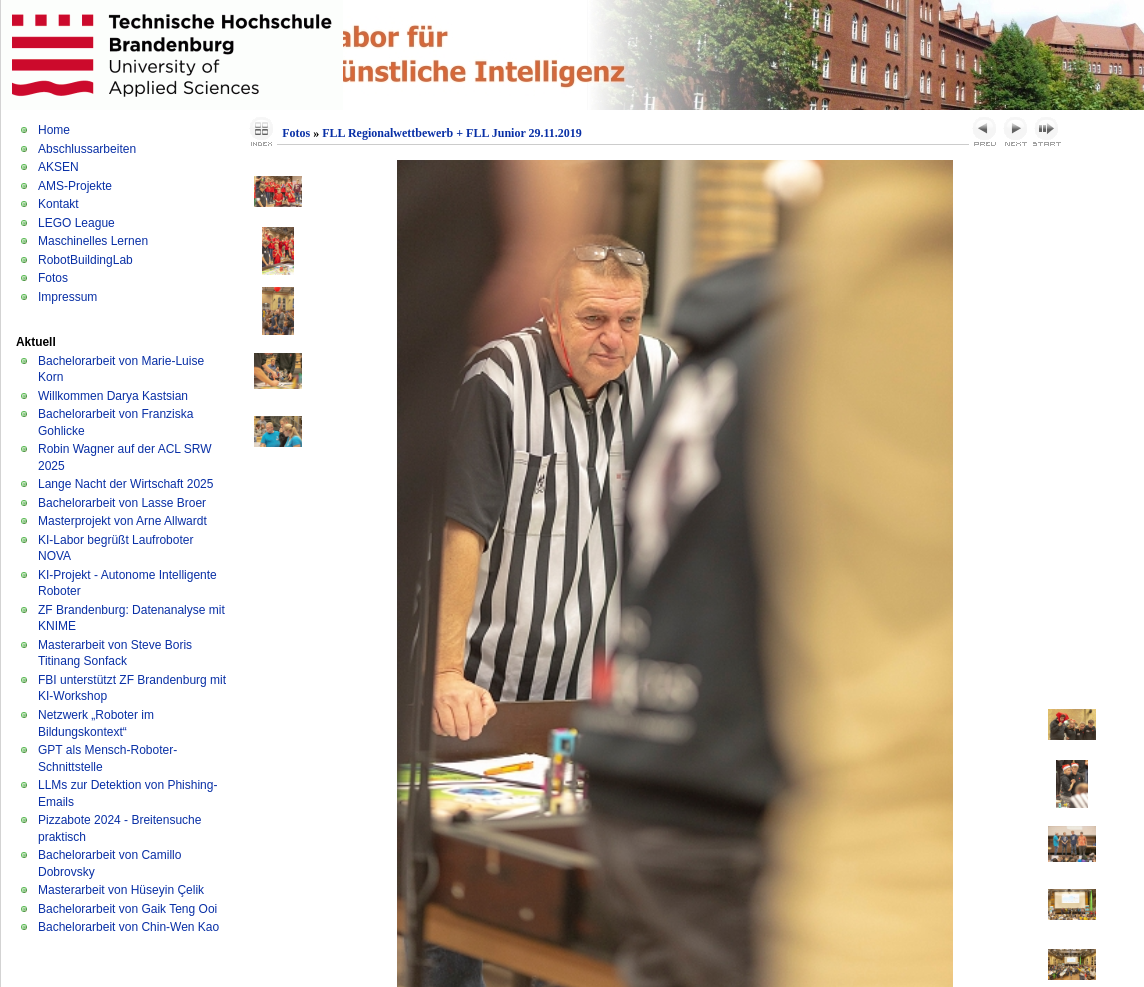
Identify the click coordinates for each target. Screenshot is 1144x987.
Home (54, 130)
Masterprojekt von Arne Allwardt (122, 521)
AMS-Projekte (75, 186)
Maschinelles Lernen (93, 241)
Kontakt (58, 204)
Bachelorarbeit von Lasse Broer (122, 503)
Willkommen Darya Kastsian (113, 396)
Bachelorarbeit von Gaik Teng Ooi (127, 909)
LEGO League (76, 223)
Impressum (67, 297)
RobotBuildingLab (85, 260)
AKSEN (58, 167)
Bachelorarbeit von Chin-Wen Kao (128, 927)
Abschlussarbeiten (87, 149)
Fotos (53, 278)
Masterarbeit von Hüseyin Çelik (121, 890)
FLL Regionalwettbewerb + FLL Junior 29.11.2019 (452, 133)
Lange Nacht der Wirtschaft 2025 (125, 484)
